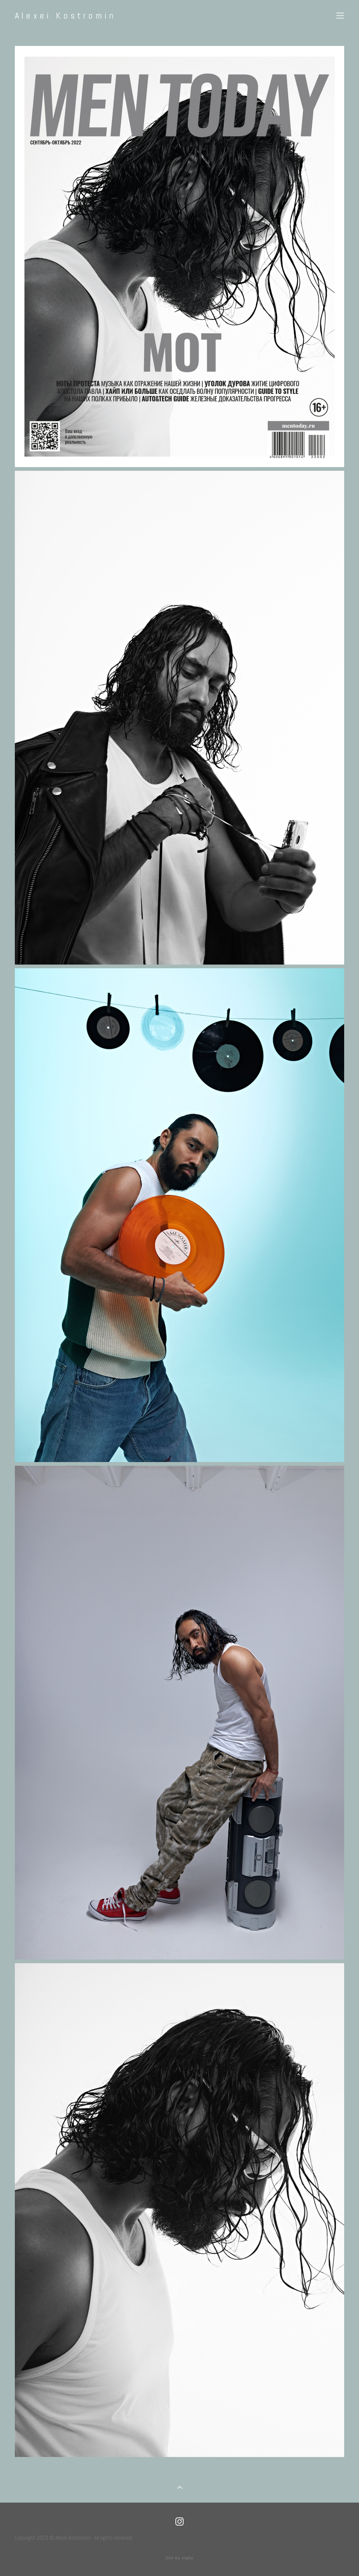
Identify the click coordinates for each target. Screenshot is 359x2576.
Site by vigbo (179, 2558)
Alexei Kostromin (65, 15)
